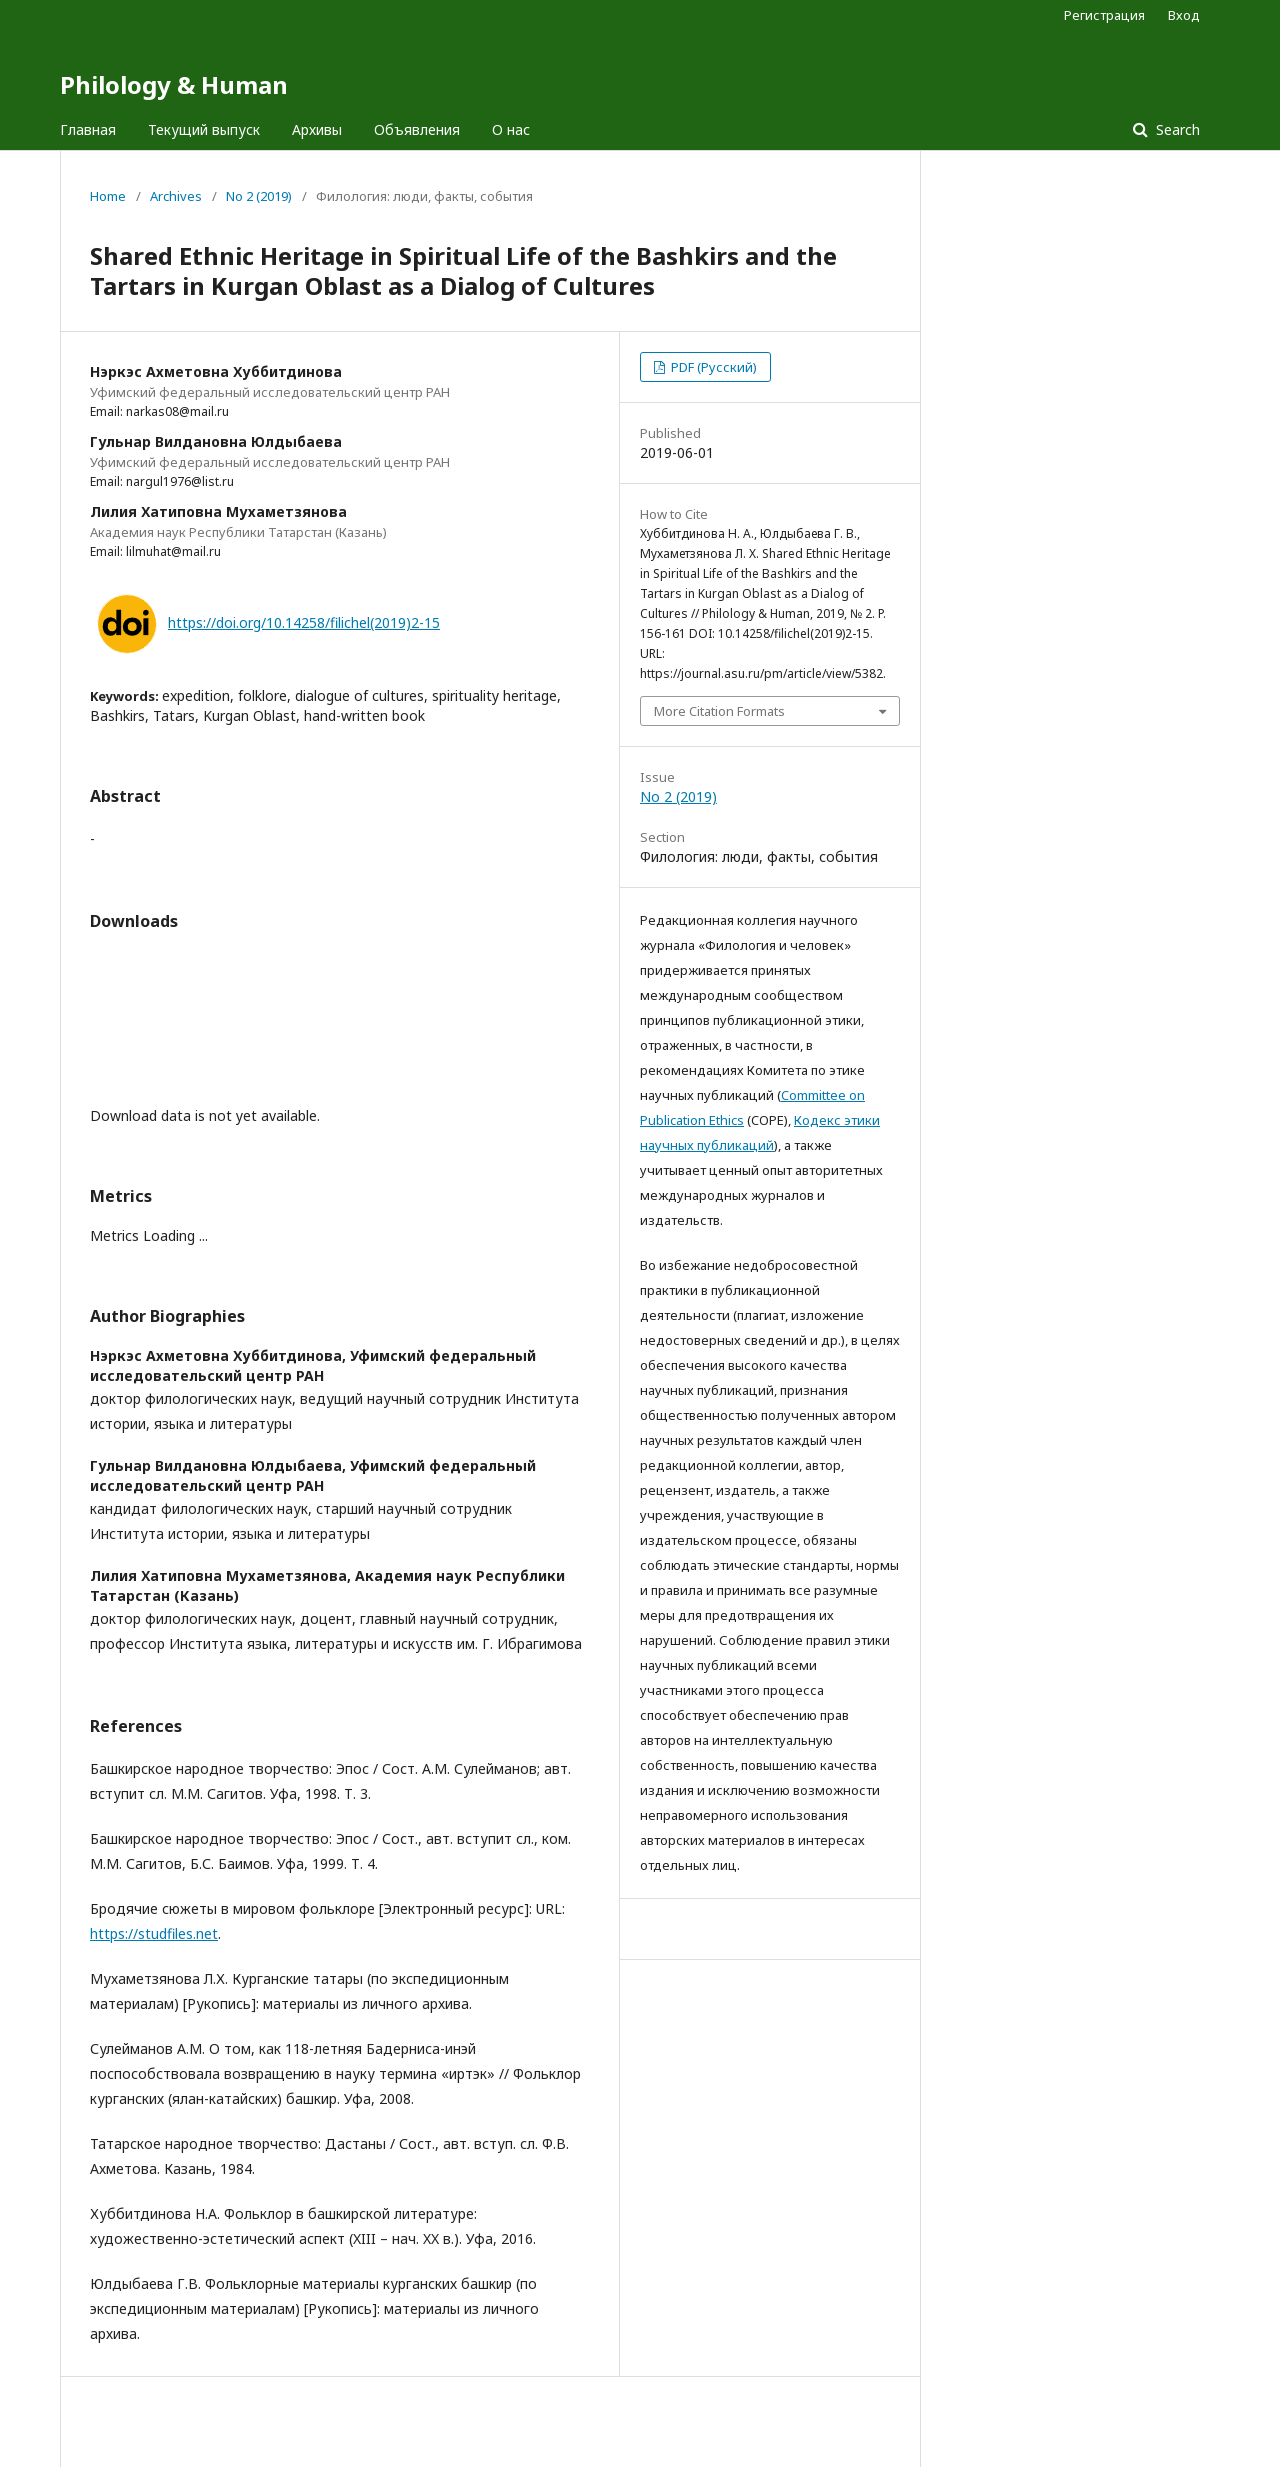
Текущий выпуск (204, 129)
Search (1176, 129)
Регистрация (1104, 15)
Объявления (417, 129)
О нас (511, 129)
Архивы (317, 129)
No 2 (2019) (259, 196)
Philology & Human (174, 84)
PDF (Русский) (712, 367)
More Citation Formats (719, 711)
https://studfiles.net (154, 1933)
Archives (176, 196)
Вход (1184, 15)
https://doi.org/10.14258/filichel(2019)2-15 (304, 622)
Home (108, 196)
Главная (88, 129)
